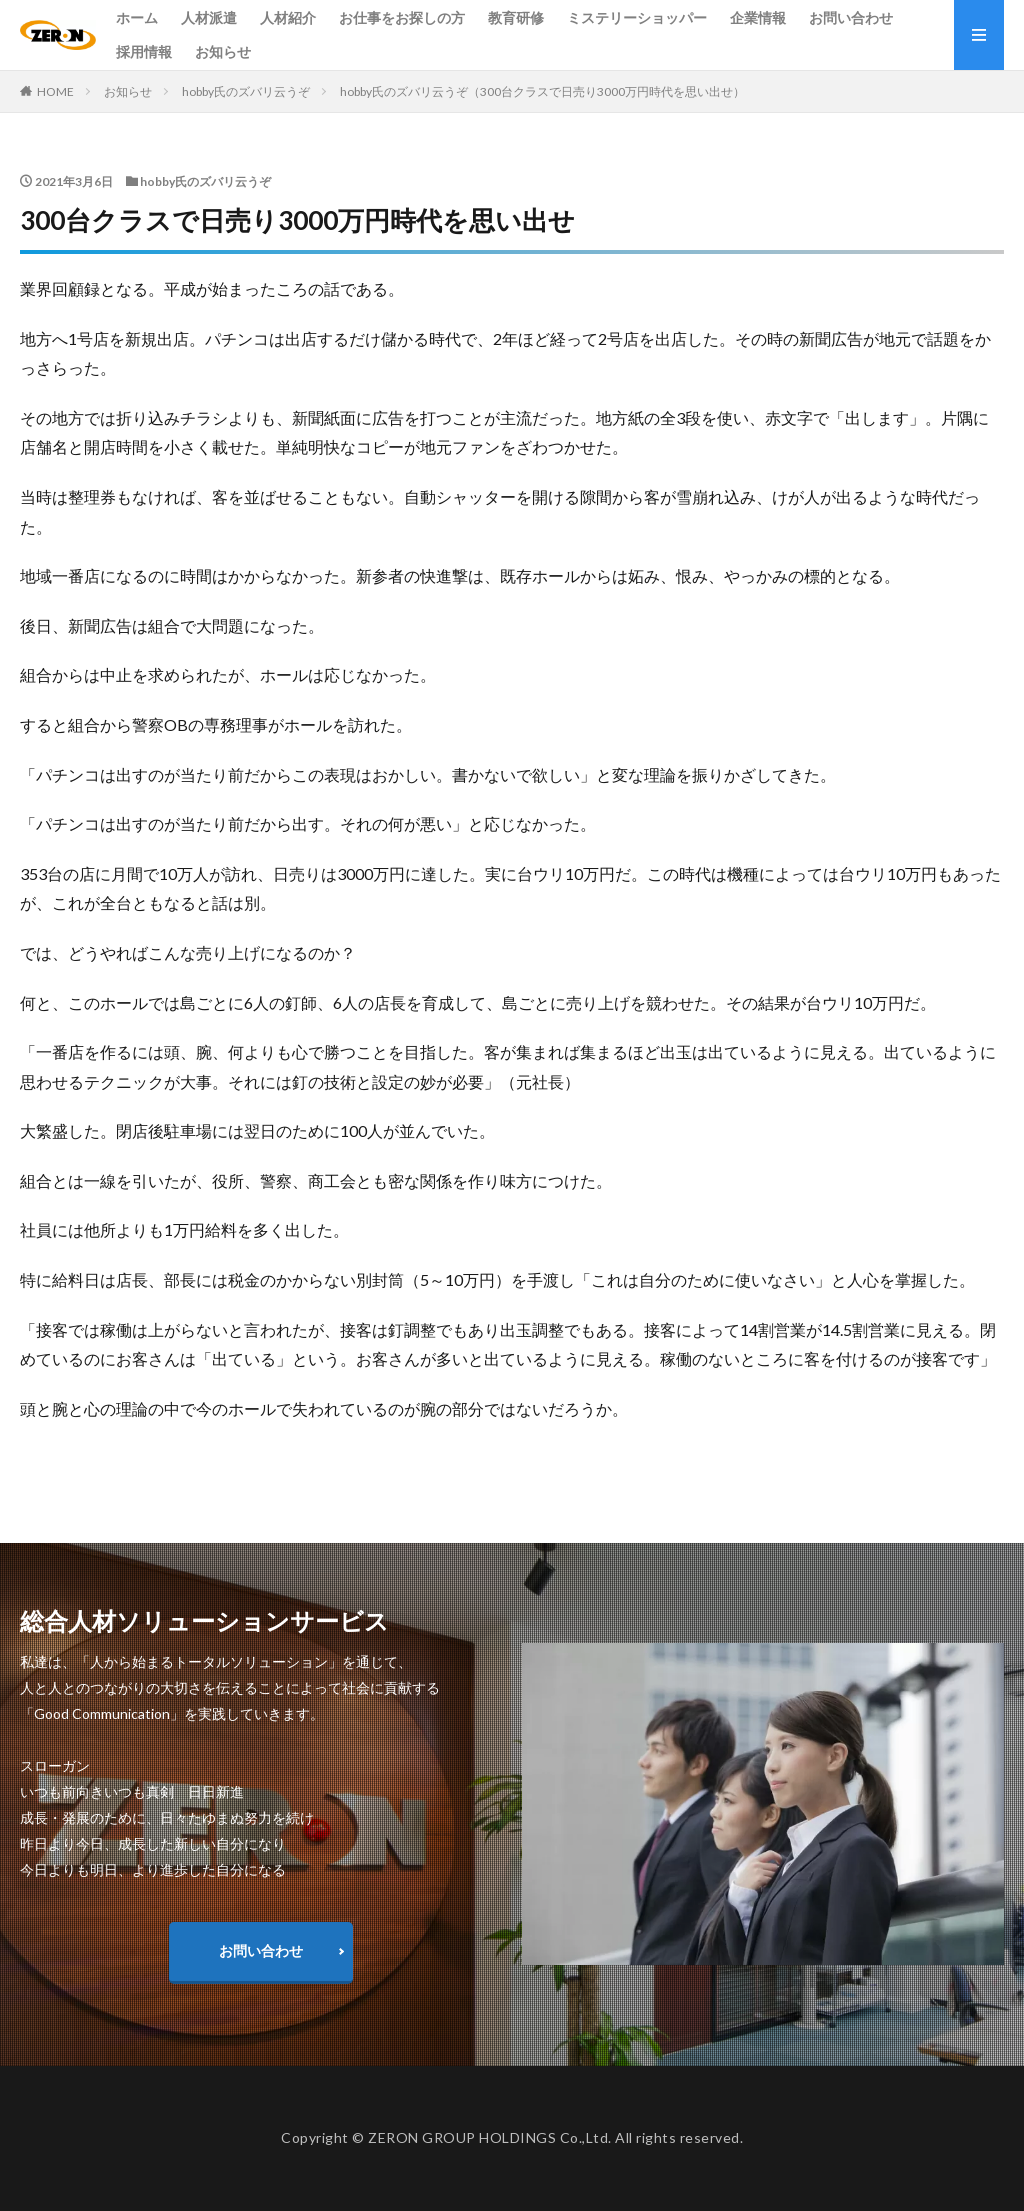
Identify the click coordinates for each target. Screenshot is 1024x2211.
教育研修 (516, 17)
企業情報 (758, 17)
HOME (55, 91)
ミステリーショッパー (637, 17)
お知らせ (223, 51)
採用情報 (144, 51)
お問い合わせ (851, 17)
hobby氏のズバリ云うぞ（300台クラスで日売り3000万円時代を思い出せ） (542, 91)
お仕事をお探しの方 (402, 17)
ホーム (137, 17)
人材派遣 (209, 17)
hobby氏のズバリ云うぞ (246, 91)
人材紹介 (288, 17)
